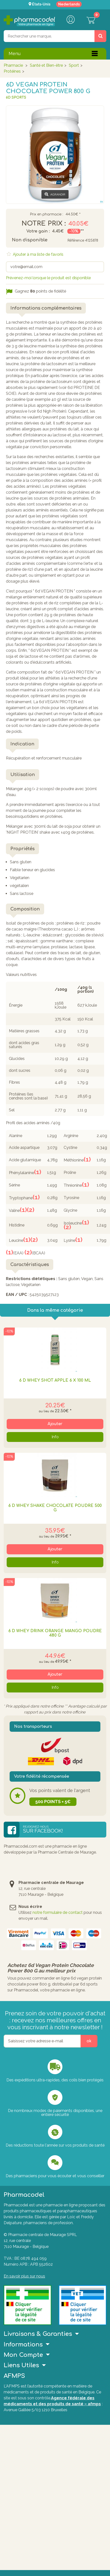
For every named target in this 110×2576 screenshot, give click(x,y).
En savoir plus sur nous (24, 2276)
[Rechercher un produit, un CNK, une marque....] (100, 36)
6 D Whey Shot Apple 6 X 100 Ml (55, 1380)
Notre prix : (43, 223)
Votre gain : (38, 231)
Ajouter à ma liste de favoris (37, 254)
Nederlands (69, 4)
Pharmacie (13, 65)
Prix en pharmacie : (46, 214)
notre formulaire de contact (58, 1912)
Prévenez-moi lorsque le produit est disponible (48, 277)
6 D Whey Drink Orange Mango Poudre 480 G (55, 1633)
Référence (75, 240)
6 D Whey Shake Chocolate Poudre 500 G (55, 1507)
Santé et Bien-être (46, 65)
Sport (74, 65)
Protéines (12, 71)
